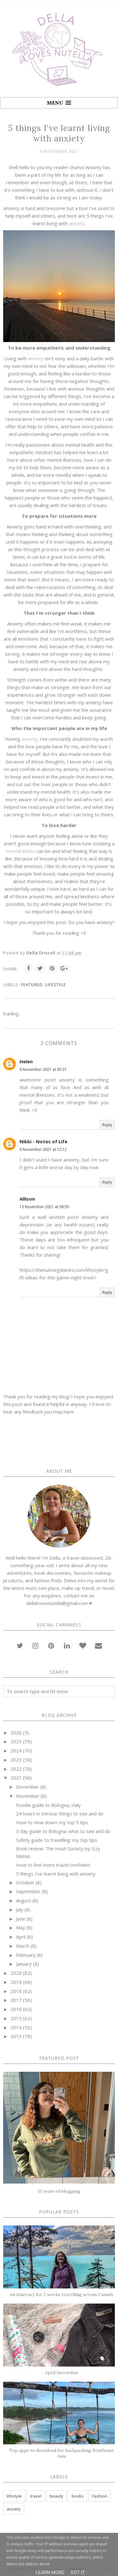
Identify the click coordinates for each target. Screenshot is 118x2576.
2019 (16, 1982)
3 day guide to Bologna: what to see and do (63, 1831)
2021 (16, 1777)
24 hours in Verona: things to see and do (60, 1813)
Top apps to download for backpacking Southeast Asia (61, 2453)
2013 (16, 2036)
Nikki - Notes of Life (43, 1141)
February (26, 1955)
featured (32, 984)
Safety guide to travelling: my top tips (56, 1840)
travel (35, 2496)
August (23, 1900)
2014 (16, 2027)
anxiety (77, 223)
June (20, 1919)
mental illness (20, 851)
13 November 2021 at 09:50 (44, 1206)
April (20, 1936)
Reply (107, 1125)
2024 (16, 1750)
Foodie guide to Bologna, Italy (48, 1805)
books (78, 2496)
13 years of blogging (59, 2191)
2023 (16, 1759)
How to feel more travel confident (53, 1865)
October (25, 1882)
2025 (16, 1741)
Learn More (50, 2572)
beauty (56, 2496)
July (19, 1909)
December (27, 1787)
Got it (77, 2572)
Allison (27, 1199)
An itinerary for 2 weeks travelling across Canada (61, 2294)
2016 (16, 2009)
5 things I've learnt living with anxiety (56, 1874)
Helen (26, 1061)
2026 (16, 1732)
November (27, 1796)
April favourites (61, 2372)
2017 (16, 2000)
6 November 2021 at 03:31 (43, 1069)
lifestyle (55, 984)
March (22, 1946)
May (20, 1927)
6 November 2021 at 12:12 (43, 1149)
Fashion (99, 2496)
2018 (16, 1991)
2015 (16, 2018)
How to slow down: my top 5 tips (52, 1822)
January (24, 1964)
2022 (16, 1769)
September (28, 1891)
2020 (16, 1973)
